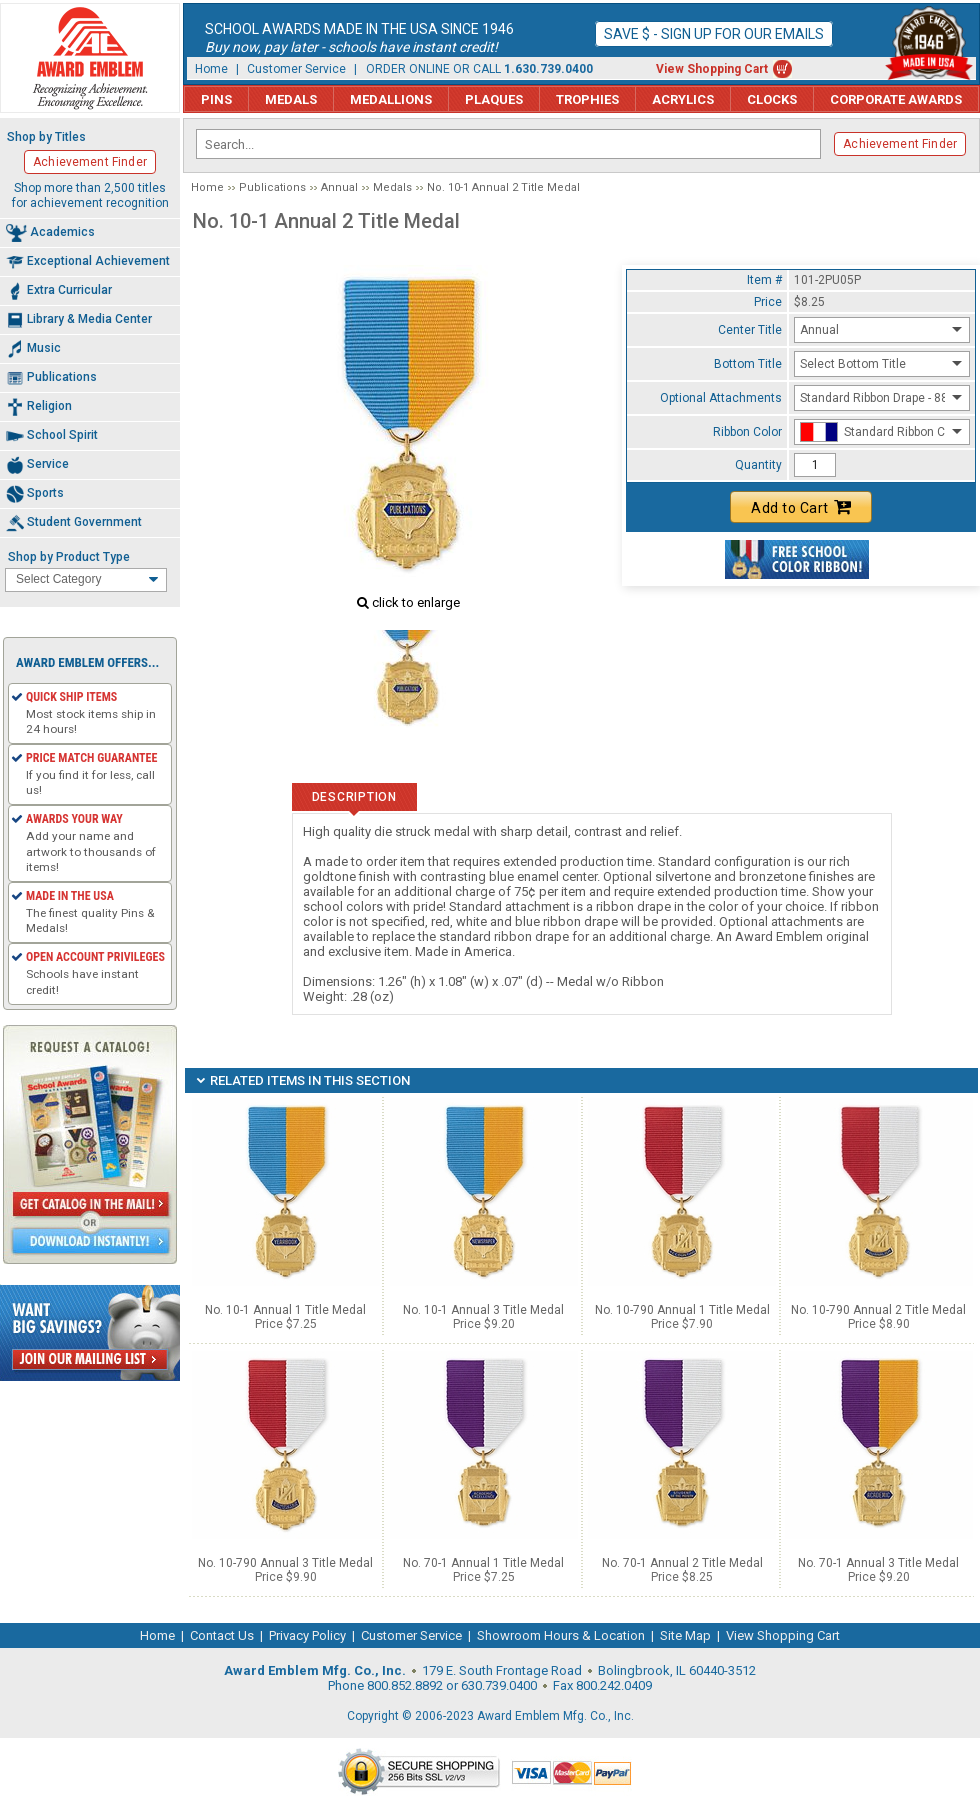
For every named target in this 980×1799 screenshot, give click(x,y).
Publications (272, 187)
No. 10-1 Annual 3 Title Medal (483, 1310)
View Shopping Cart (712, 69)
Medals (291, 99)
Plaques (494, 99)
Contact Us (222, 1635)
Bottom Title (748, 364)
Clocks (772, 99)
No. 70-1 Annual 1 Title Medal (483, 1563)
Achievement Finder (900, 144)
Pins (216, 99)
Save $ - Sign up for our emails (714, 34)
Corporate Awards (896, 99)
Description (354, 797)
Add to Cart (801, 507)
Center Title (750, 330)
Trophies (587, 99)
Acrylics (683, 99)
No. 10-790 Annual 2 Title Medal (878, 1310)
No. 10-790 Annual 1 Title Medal (682, 1310)
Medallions (391, 99)
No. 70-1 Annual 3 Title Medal (878, 1563)
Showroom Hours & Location (561, 1635)
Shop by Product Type (69, 557)
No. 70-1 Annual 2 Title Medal (682, 1563)
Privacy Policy (307, 1635)
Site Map (685, 1635)
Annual (339, 187)
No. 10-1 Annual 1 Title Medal (285, 1310)
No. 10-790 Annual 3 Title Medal (285, 1563)
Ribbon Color (747, 432)
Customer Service (296, 69)
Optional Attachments (721, 398)
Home (211, 69)
